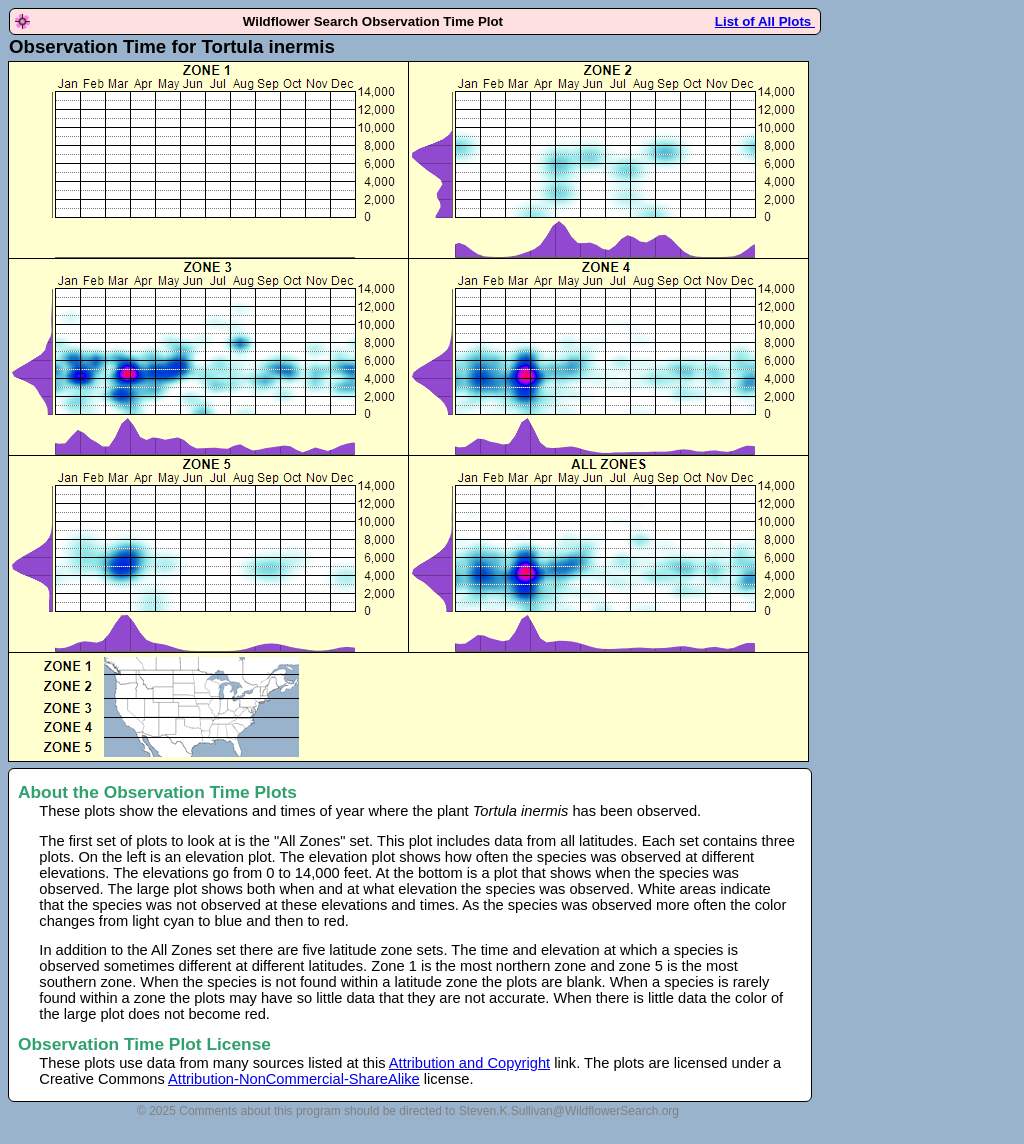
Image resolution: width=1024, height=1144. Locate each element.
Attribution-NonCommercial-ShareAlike (294, 1079)
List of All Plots (765, 21)
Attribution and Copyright (469, 1063)
